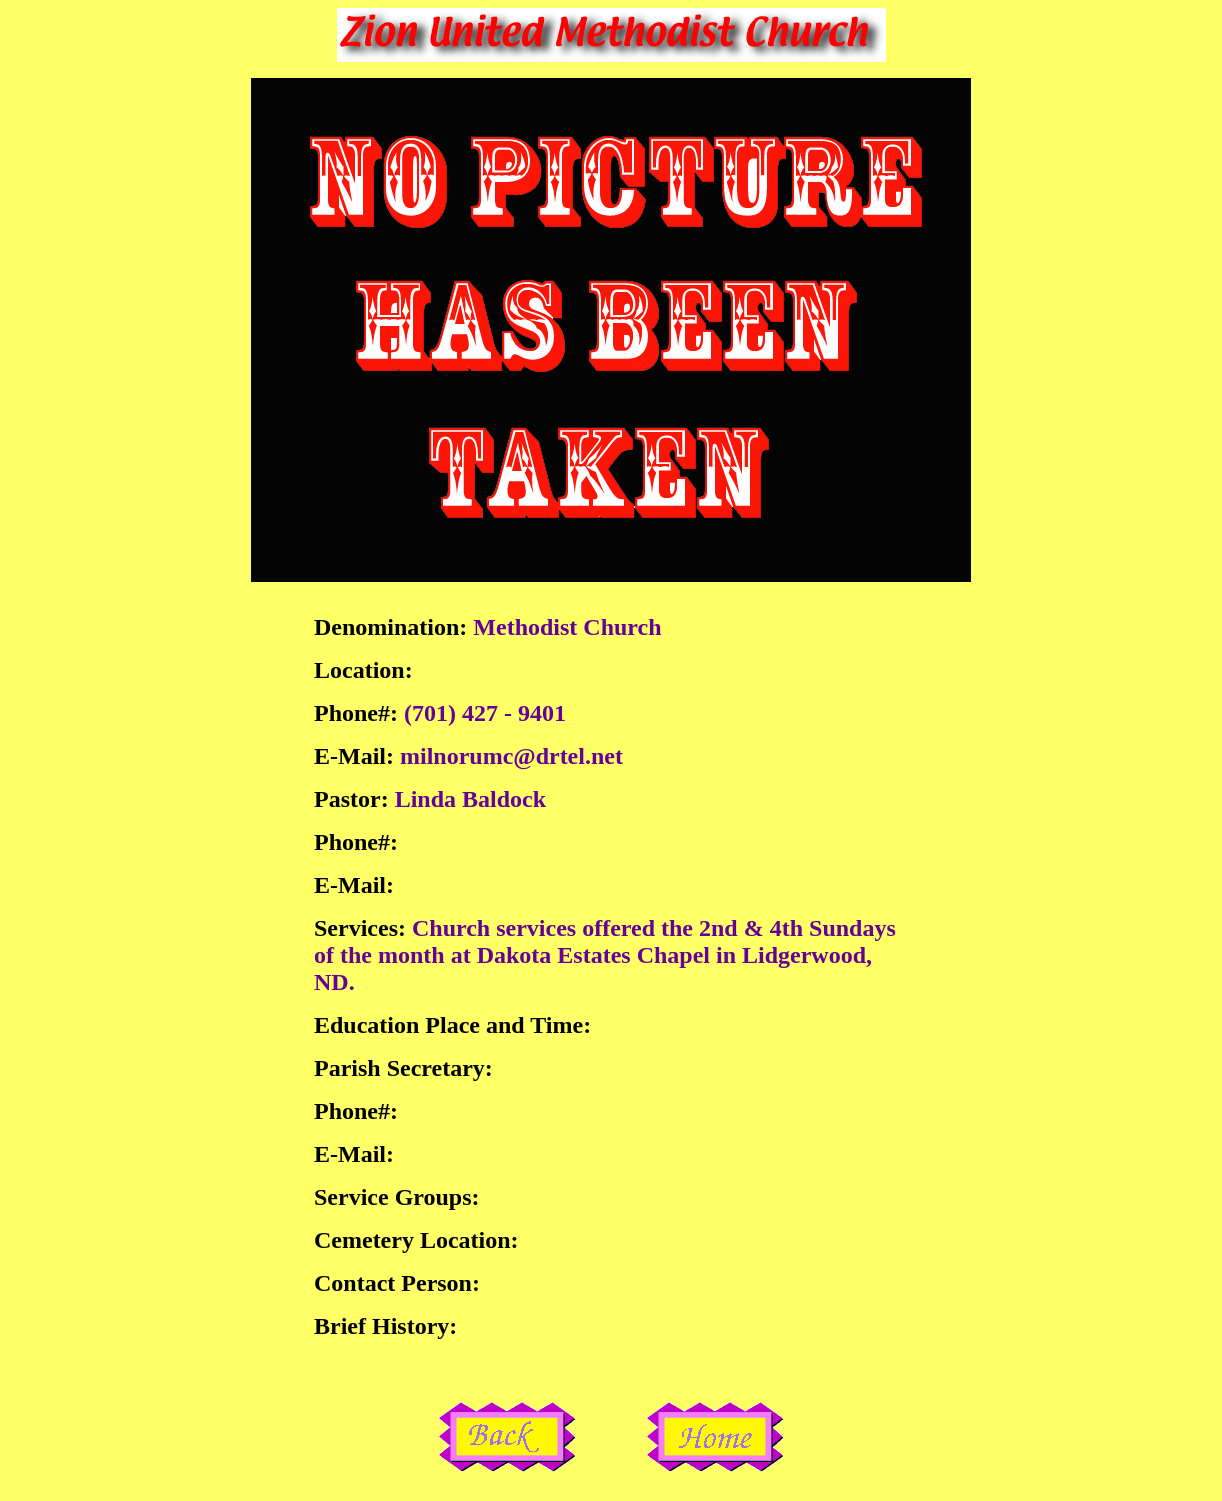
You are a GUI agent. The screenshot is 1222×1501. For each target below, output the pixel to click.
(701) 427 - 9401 (485, 713)
